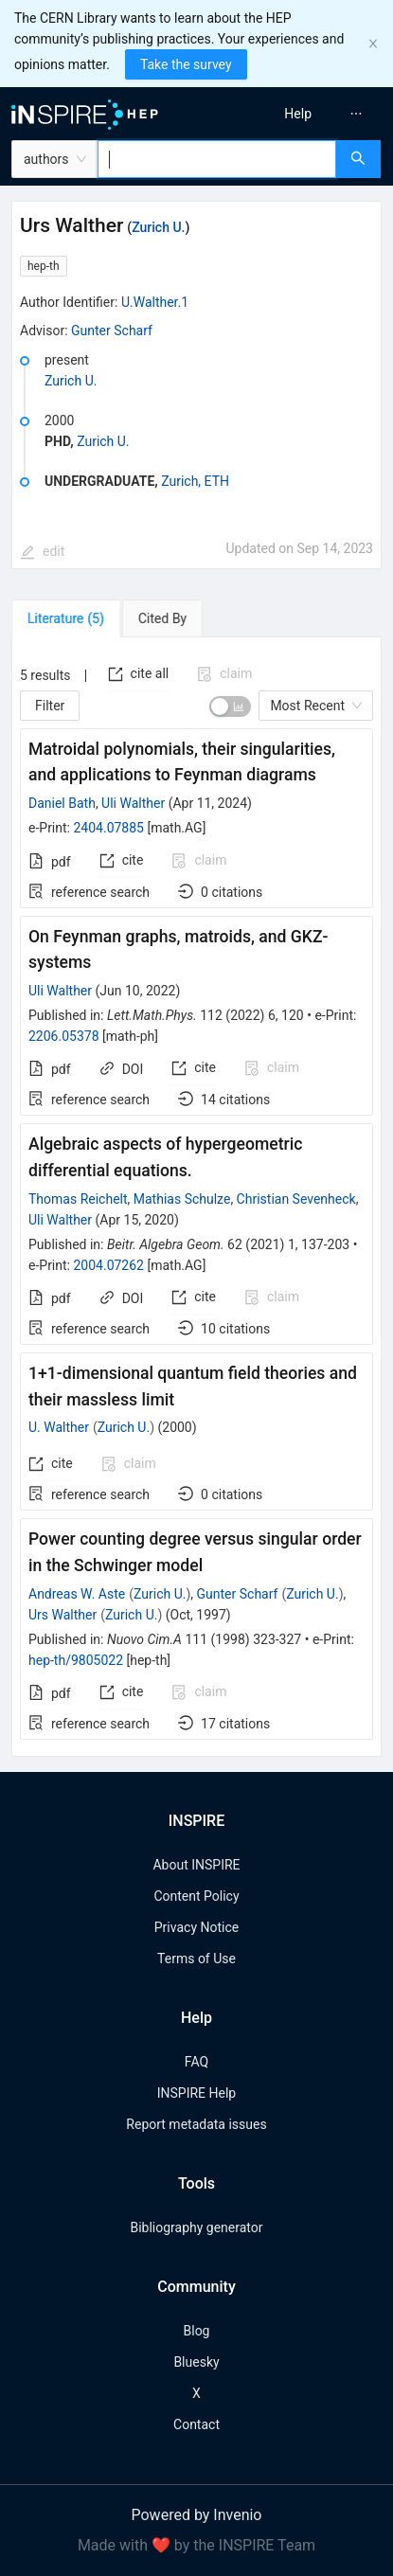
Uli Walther (133, 803)
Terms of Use (196, 1958)
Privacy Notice (196, 1927)
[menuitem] (298, 113)
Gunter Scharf (111, 330)
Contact (196, 2424)
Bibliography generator (196, 2227)
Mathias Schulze (182, 1199)
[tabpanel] (196, 1197)
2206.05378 (63, 1036)
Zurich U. (158, 227)
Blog (197, 2330)
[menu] (299, 113)
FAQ (196, 2061)
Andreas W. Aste (76, 1593)
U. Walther (58, 1427)
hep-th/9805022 (75, 1660)
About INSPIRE (196, 1864)
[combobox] (217, 159)
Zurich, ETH (195, 481)
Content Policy (196, 1896)
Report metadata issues (196, 2124)
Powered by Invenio (197, 2515)
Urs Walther (62, 1614)
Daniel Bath (62, 803)
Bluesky (196, 2362)
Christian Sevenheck (296, 1199)
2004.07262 (108, 1265)
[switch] (230, 706)
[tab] (65, 618)
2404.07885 (108, 827)
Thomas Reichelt (78, 1199)
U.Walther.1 (154, 302)
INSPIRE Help (196, 2093)
